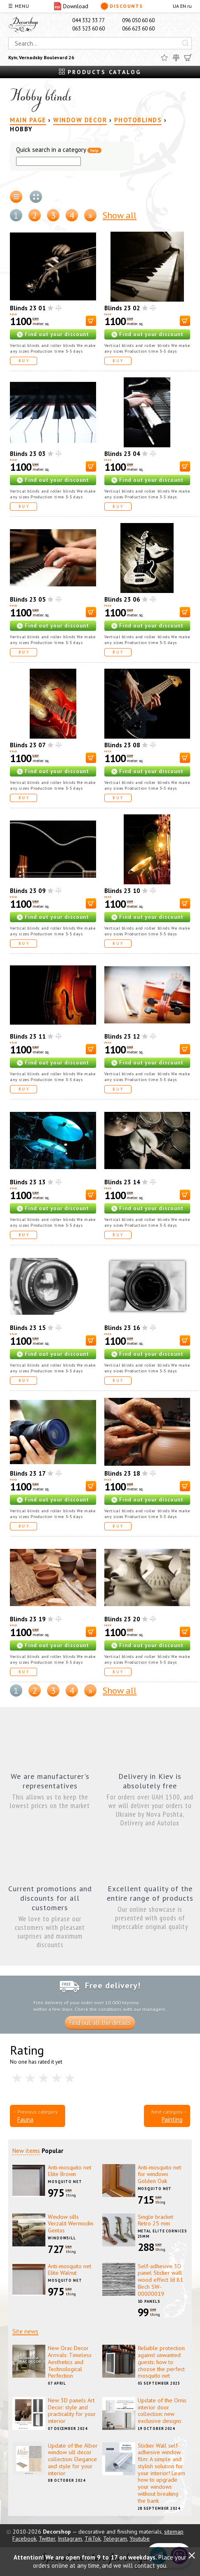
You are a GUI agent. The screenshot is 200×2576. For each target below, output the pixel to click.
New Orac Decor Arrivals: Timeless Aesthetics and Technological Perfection (70, 2361)
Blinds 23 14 (122, 1182)
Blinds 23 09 (28, 891)
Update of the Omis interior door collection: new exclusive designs (162, 2411)
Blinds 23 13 (28, 1182)
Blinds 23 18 (122, 1473)
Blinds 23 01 (28, 308)
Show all (119, 215)
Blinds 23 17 (28, 1473)
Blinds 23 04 (122, 454)
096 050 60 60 (138, 20)
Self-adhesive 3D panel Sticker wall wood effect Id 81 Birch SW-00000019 (160, 2279)
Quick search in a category (58, 149)
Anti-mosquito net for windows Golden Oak (159, 2174)
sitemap (174, 2531)
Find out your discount (57, 334)
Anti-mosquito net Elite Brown (69, 2171)
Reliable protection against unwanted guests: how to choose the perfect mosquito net (161, 2361)
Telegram (115, 2538)
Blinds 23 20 (122, 1619)
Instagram (70, 2538)
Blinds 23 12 (122, 1036)
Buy (24, 360)
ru (189, 6)
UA (176, 6)
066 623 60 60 (138, 28)
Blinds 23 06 (122, 599)
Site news (25, 2331)
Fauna (25, 2119)
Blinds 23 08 (122, 745)
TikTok (93, 2538)
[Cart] (188, 57)
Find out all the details (100, 2023)
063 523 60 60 (88, 28)
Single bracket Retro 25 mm (155, 2220)
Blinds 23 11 (28, 1036)
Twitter (47, 2538)
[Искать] (185, 43)
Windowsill (62, 2238)
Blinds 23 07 (28, 745)
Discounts (121, 6)
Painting (172, 2119)
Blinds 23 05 (28, 599)
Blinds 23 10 (122, 891)
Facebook (24, 2538)
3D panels (149, 2301)
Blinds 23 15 (28, 1328)
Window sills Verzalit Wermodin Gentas (70, 2223)
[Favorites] (164, 57)
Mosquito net (65, 2181)
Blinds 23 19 (28, 1619)
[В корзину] (91, 321)
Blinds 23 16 (122, 1328)
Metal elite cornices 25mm (162, 2234)
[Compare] (176, 57)
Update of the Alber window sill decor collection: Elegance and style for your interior (73, 2459)
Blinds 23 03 (28, 454)
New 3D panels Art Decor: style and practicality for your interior (72, 2411)
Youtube (139, 2538)
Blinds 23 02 (122, 308)
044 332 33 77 (88, 20)
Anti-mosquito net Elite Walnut (69, 2269)
